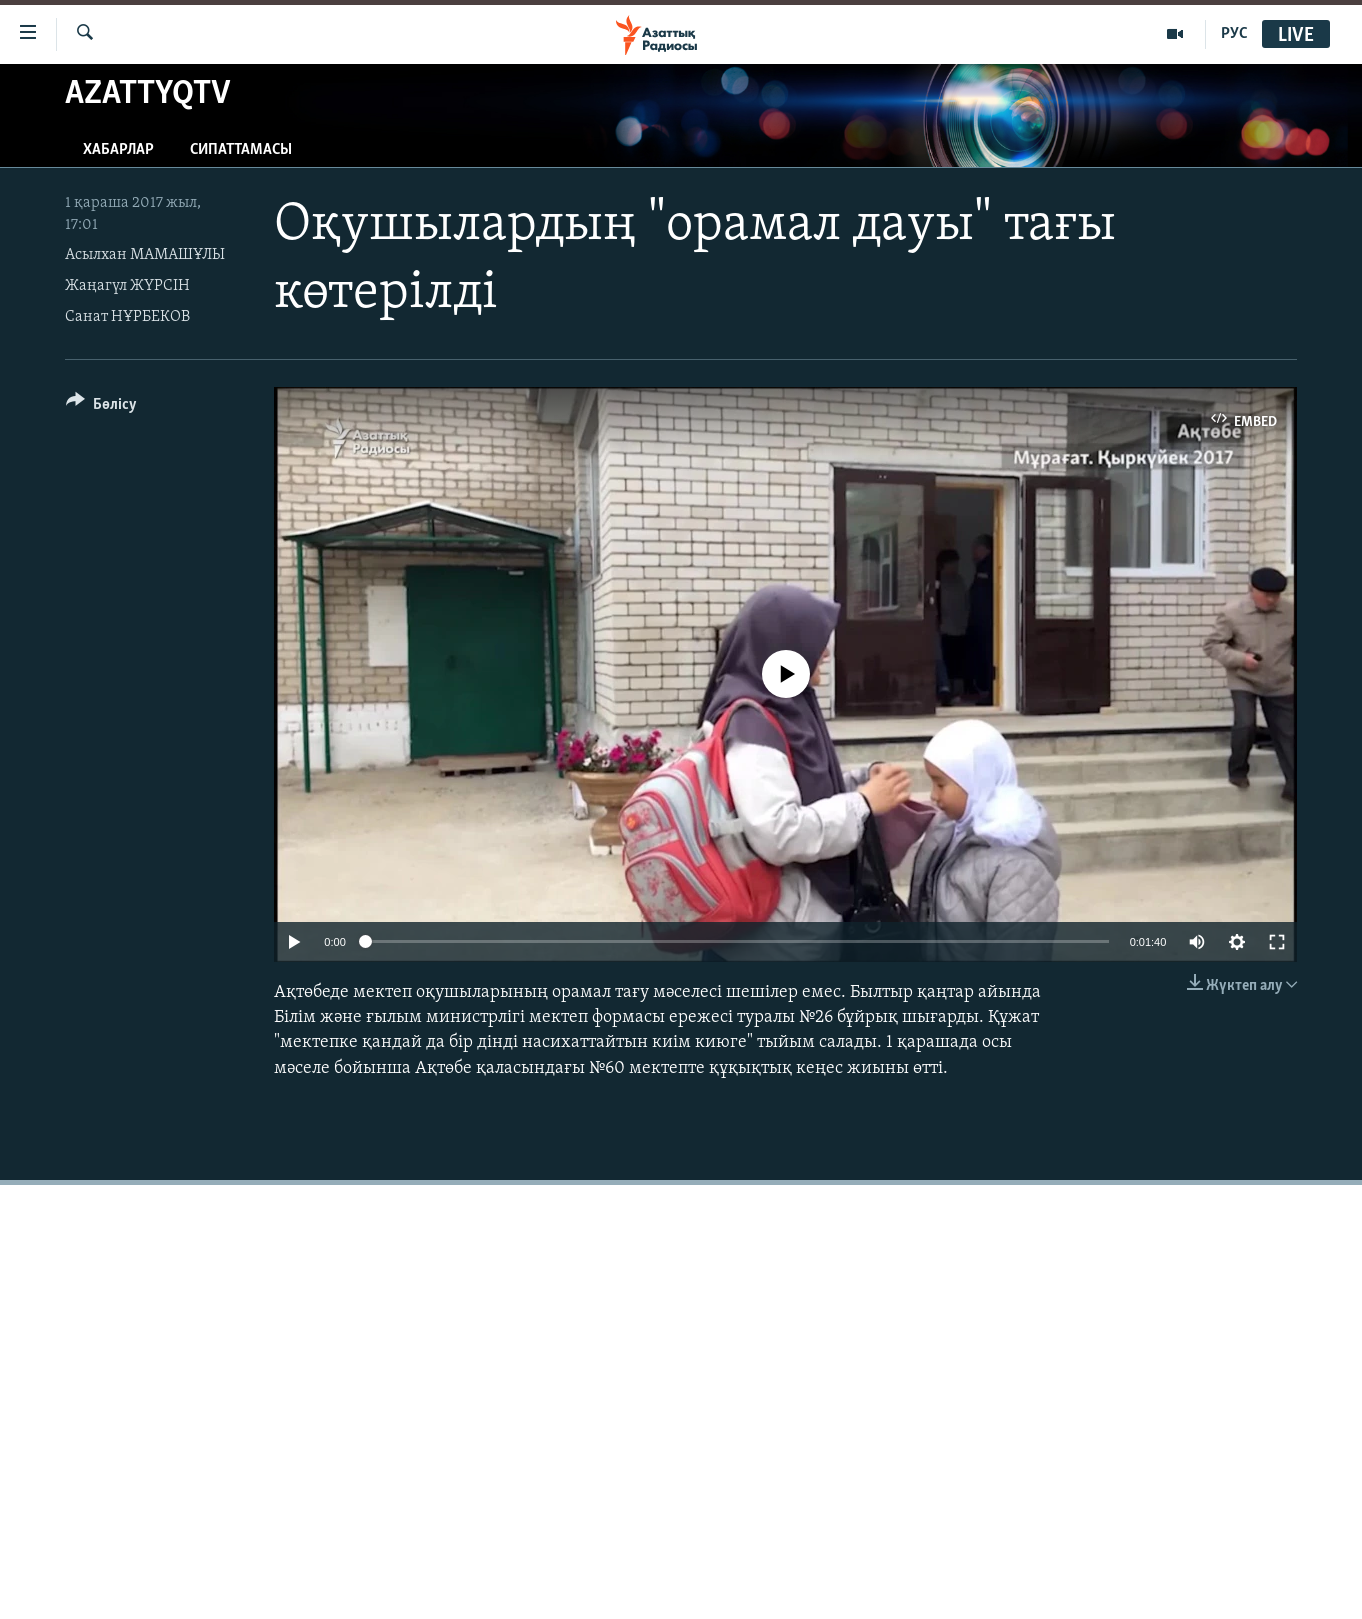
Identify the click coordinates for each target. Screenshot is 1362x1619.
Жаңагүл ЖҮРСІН (127, 286)
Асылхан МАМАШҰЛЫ (145, 255)
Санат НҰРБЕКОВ (127, 317)
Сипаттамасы (241, 150)
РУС (1234, 34)
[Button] (101, 407)
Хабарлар (118, 150)
